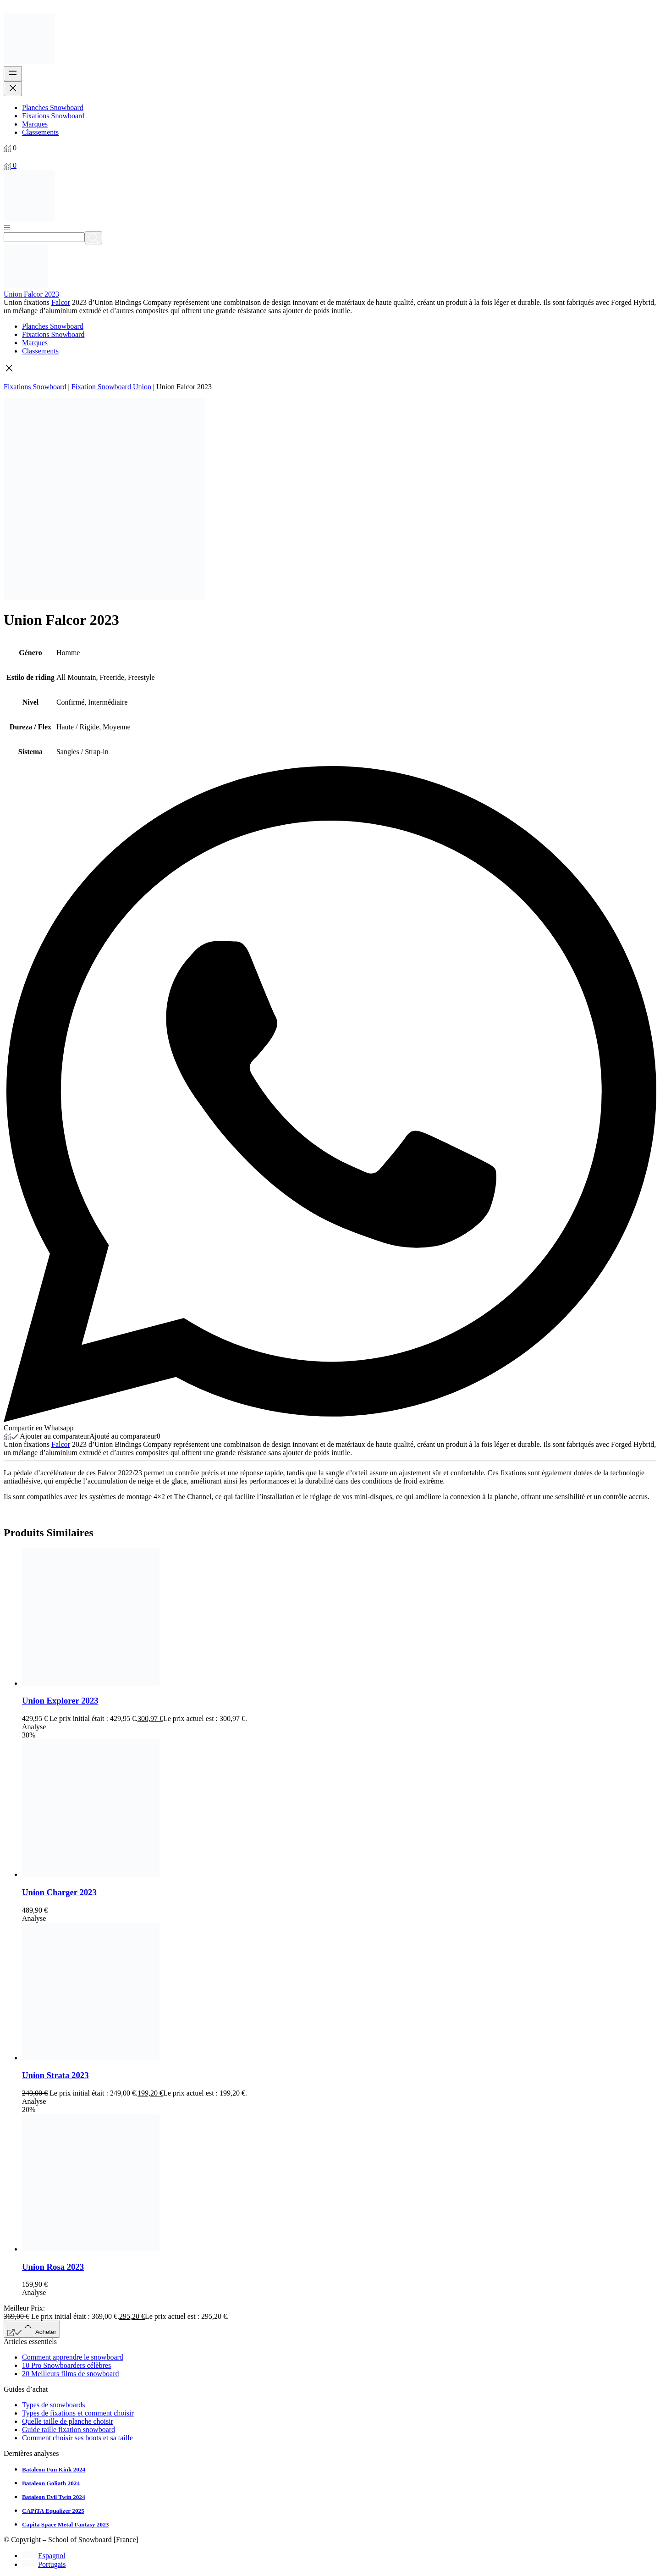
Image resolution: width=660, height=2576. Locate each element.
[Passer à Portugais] (44, 2564)
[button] (330, 369)
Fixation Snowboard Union (111, 387)
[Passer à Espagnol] (44, 2555)
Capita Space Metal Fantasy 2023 (65, 2524)
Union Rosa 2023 (53, 2267)
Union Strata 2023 (55, 2075)
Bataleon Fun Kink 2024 (53, 2469)
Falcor (60, 302)
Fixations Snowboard (35, 387)
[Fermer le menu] (13, 88)
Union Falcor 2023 (31, 294)
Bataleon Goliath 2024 (51, 2483)
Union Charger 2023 (59, 1892)
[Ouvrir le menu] (13, 73)
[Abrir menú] (7, 227)
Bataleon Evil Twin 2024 (53, 2496)
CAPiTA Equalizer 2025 (53, 2510)
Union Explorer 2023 (60, 1700)
